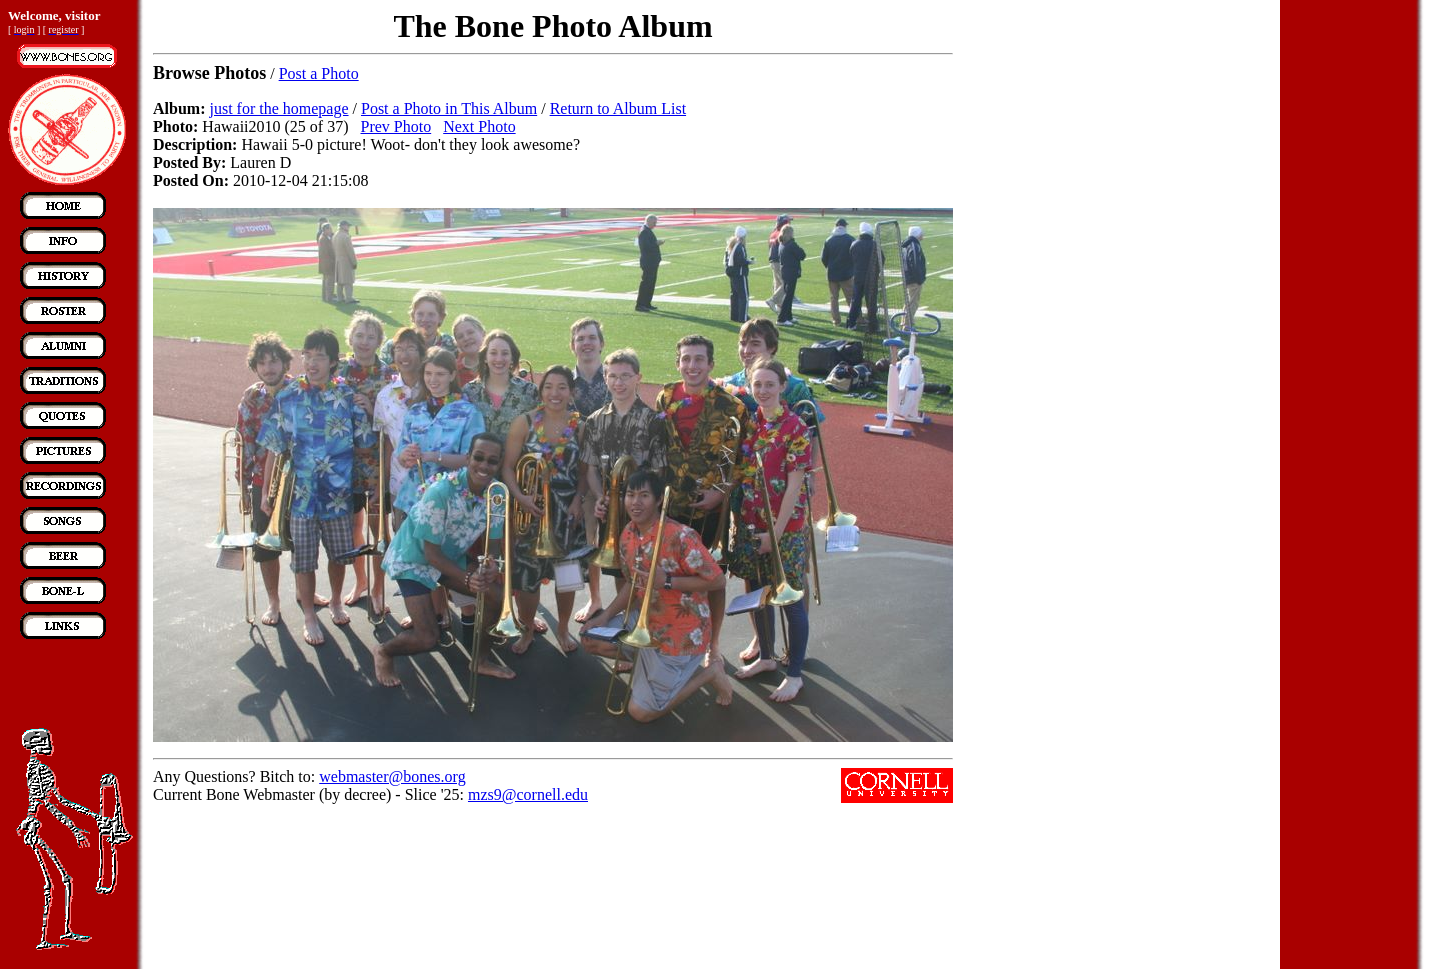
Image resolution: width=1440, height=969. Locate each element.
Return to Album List (618, 108)
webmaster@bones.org (392, 776)
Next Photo (479, 126)
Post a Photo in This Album (449, 108)
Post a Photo (319, 73)
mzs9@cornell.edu (528, 794)
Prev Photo (396, 126)
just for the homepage (278, 108)
